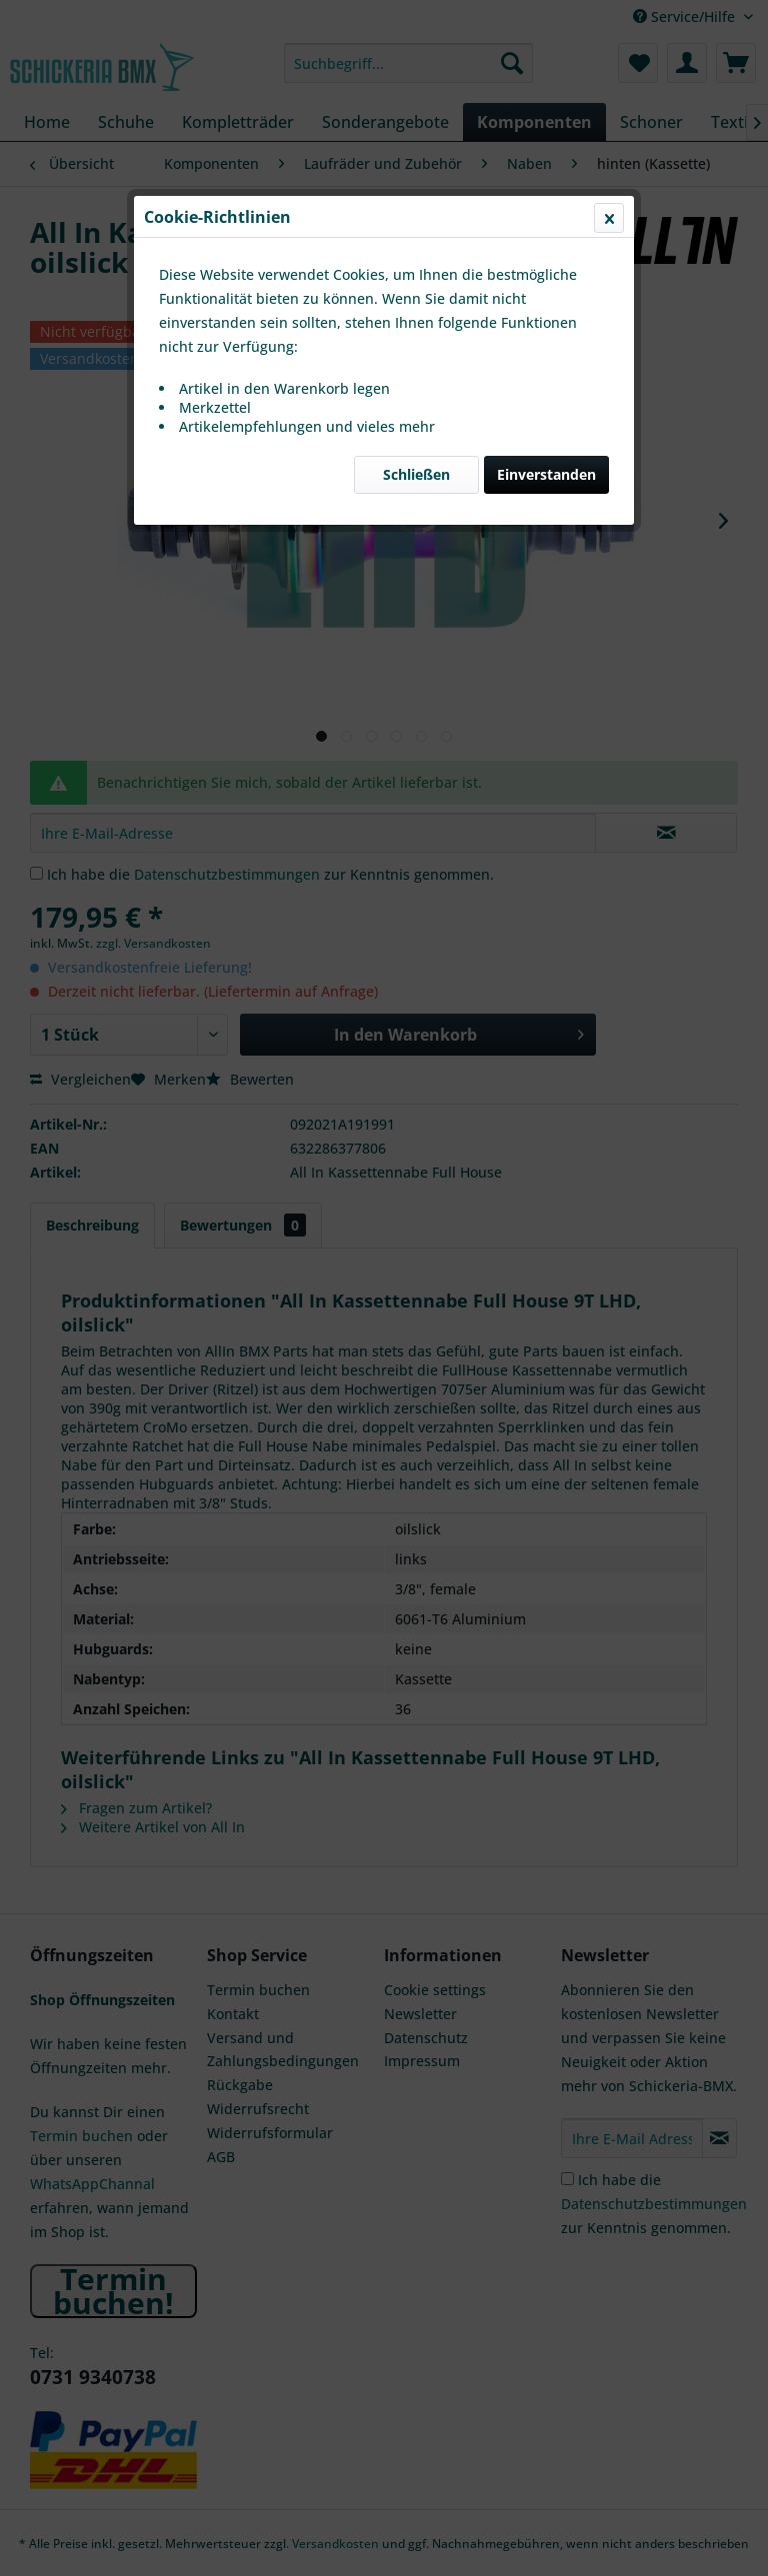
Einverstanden (546, 474)
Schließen (416, 474)
